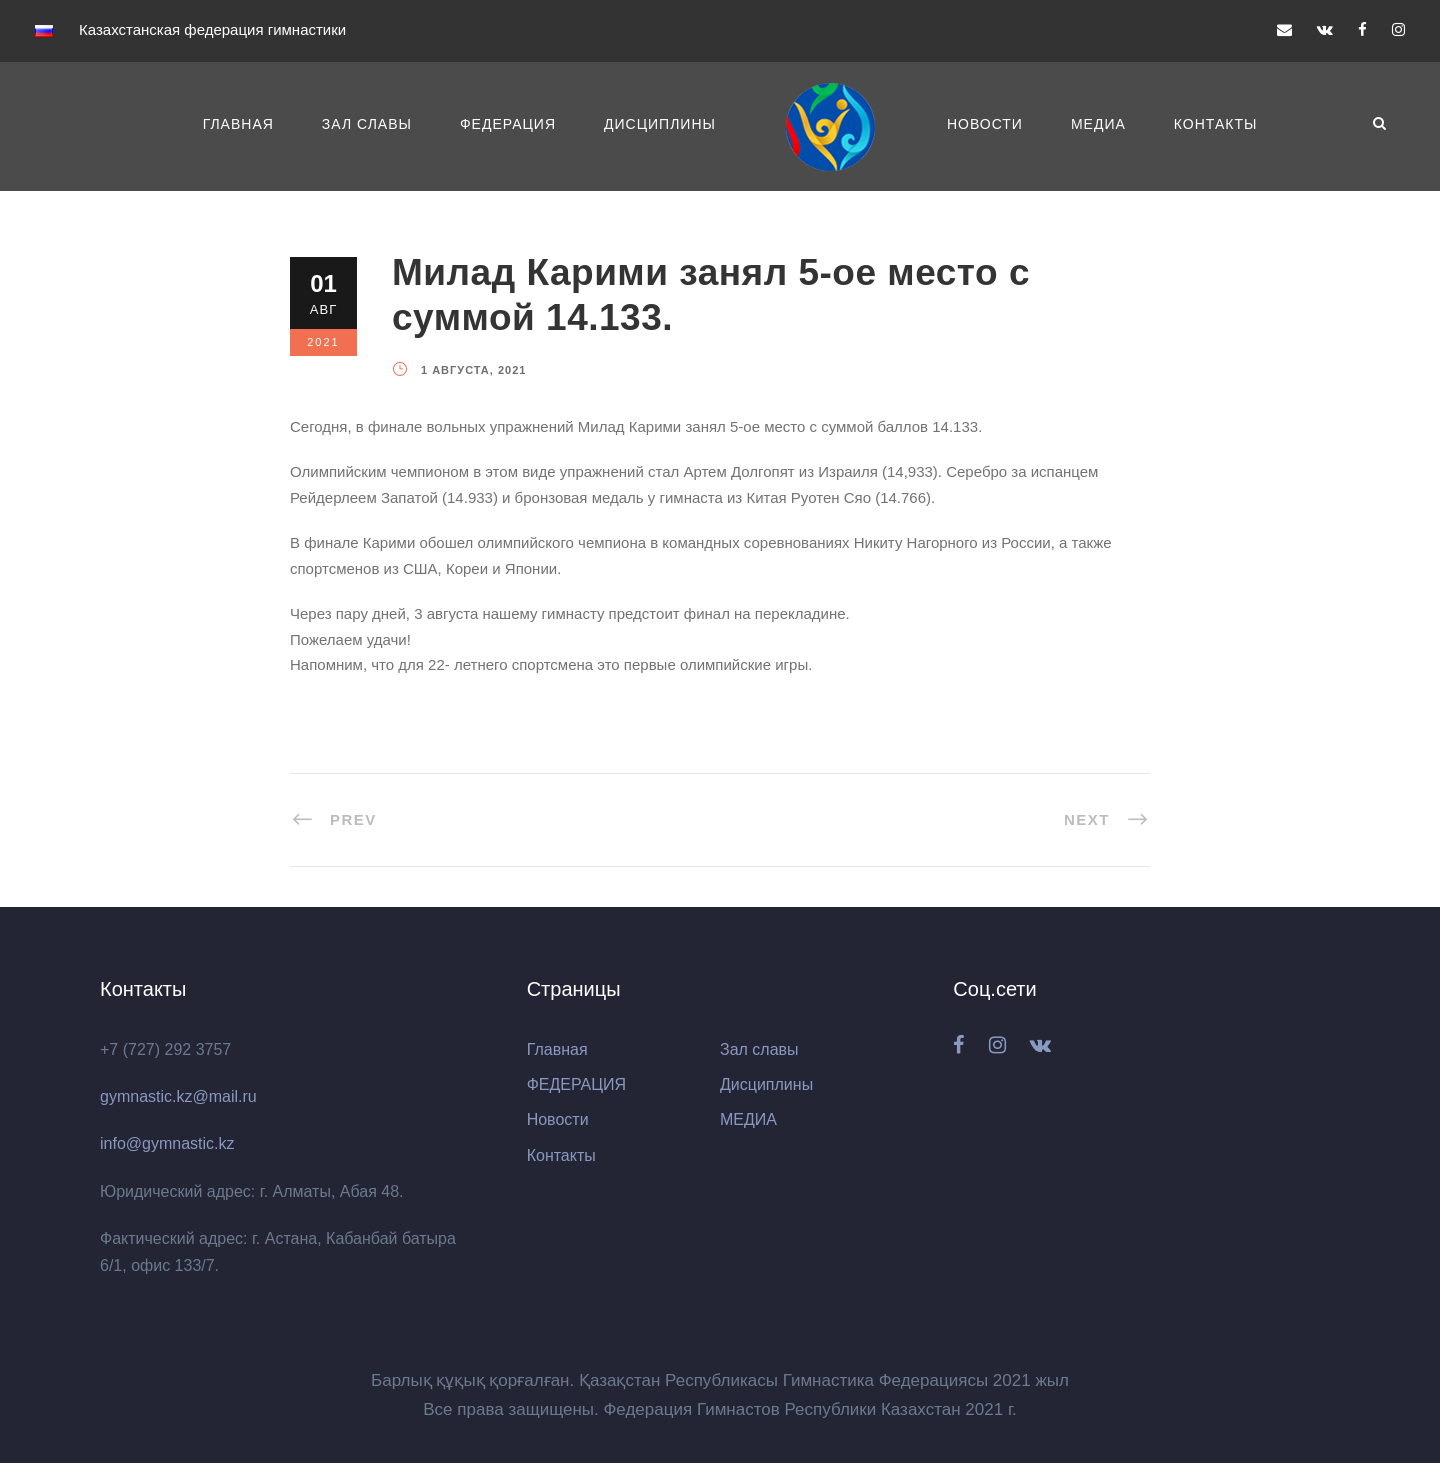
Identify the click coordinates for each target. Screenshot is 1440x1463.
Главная (238, 124)
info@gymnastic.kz (167, 1143)
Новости (985, 124)
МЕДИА (1098, 124)
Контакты (1216, 124)
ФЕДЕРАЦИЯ (508, 124)
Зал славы (367, 124)
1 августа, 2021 (473, 370)
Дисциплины (660, 124)
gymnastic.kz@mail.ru (178, 1096)
